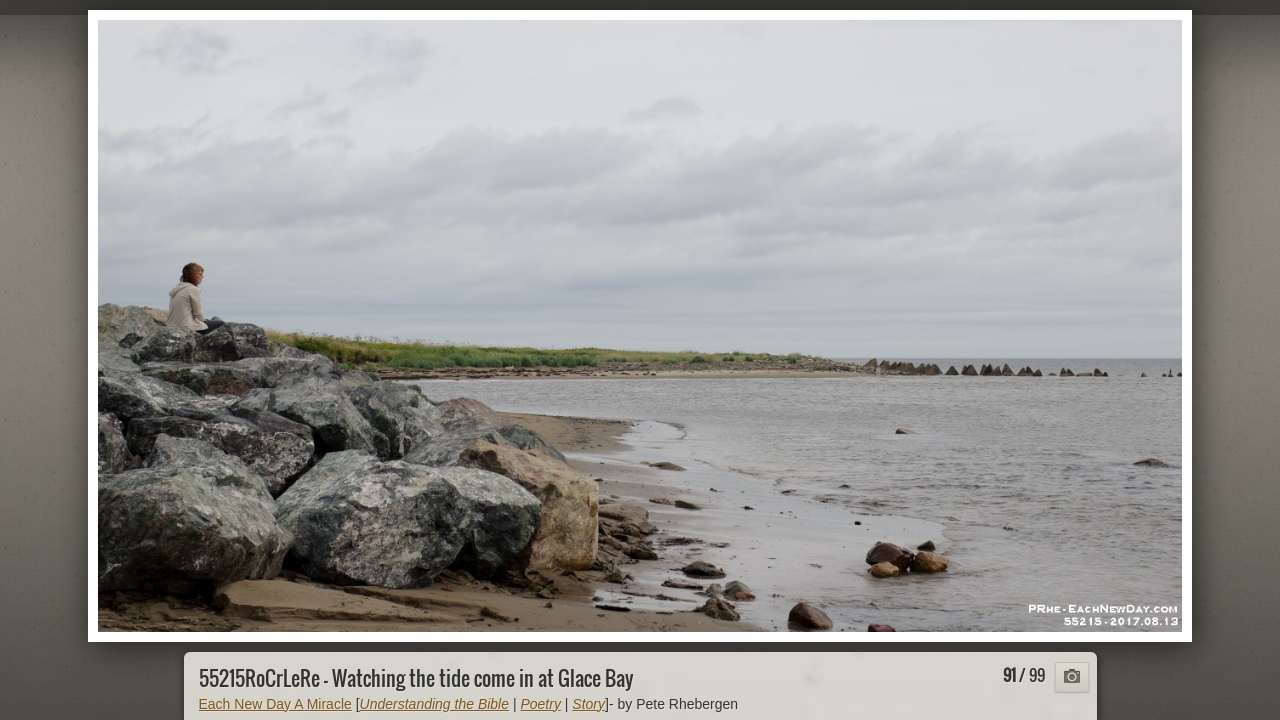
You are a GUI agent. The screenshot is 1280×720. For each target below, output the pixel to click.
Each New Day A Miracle (275, 704)
